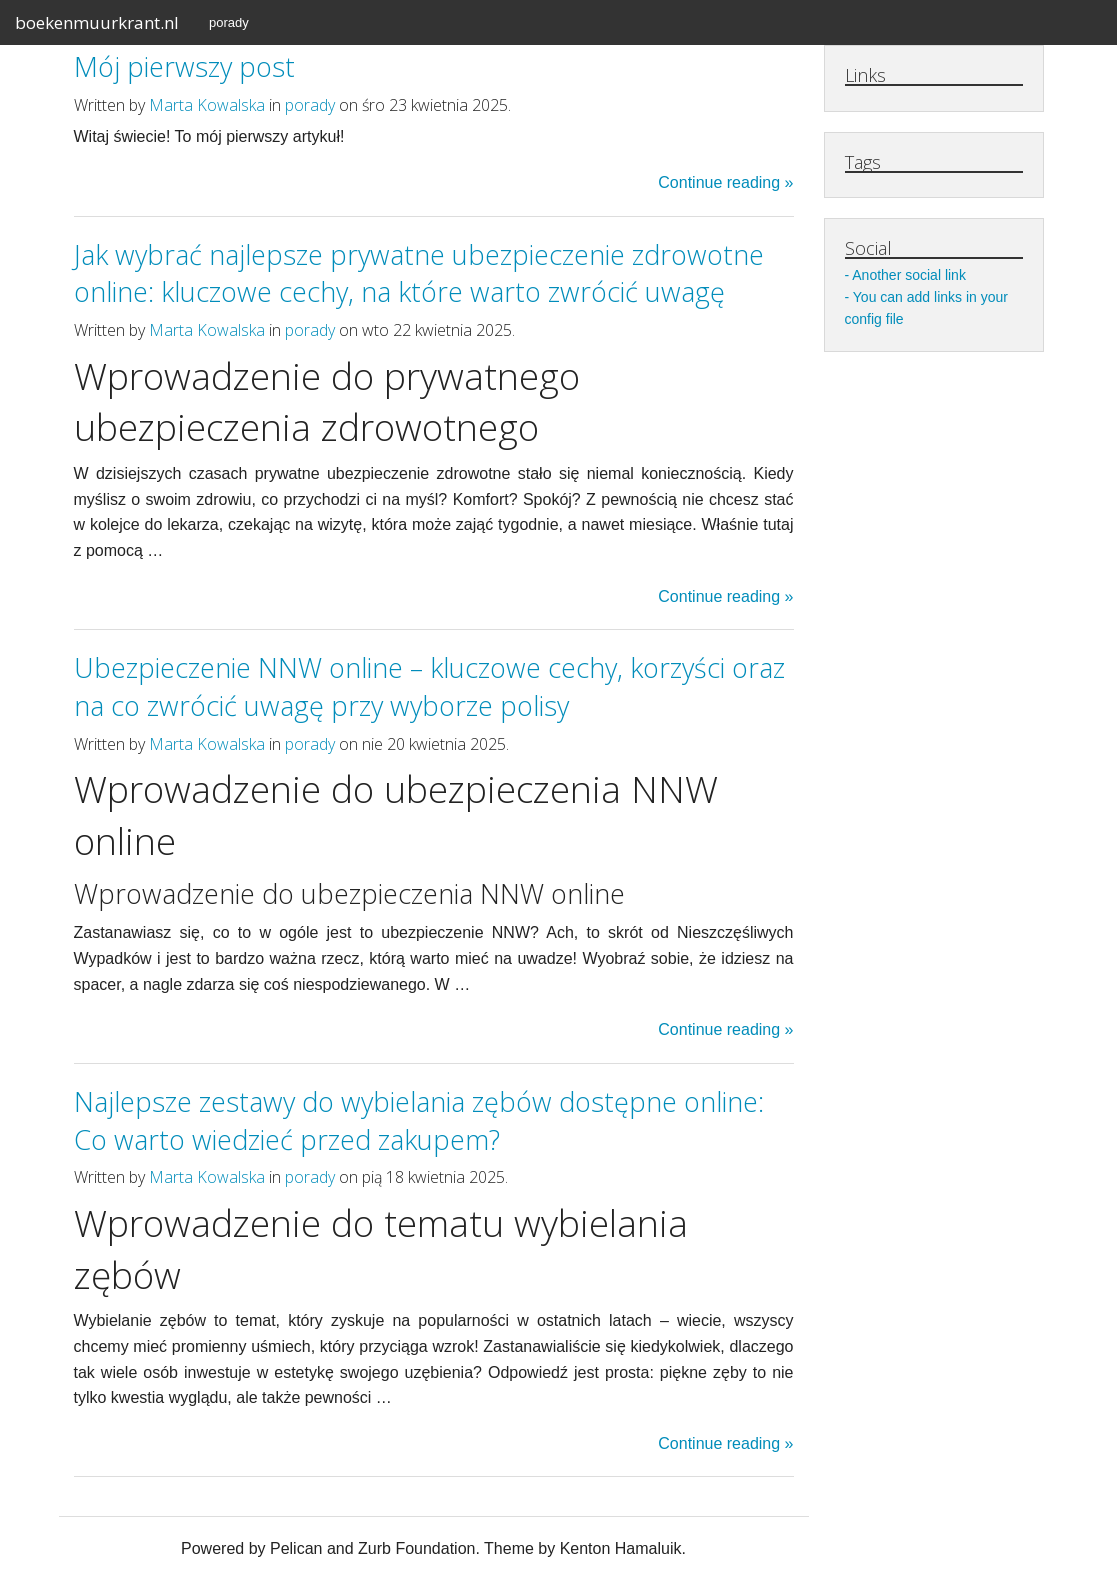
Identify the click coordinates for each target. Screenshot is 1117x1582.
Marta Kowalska (207, 105)
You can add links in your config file (926, 308)
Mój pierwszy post (184, 66)
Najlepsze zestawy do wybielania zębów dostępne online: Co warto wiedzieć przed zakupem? (419, 1120)
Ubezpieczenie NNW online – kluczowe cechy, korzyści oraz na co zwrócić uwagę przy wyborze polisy (429, 686)
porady (229, 22)
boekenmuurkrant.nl (97, 22)
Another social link (909, 275)
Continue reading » (725, 182)
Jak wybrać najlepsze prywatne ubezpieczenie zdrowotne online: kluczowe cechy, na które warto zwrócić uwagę (419, 273)
